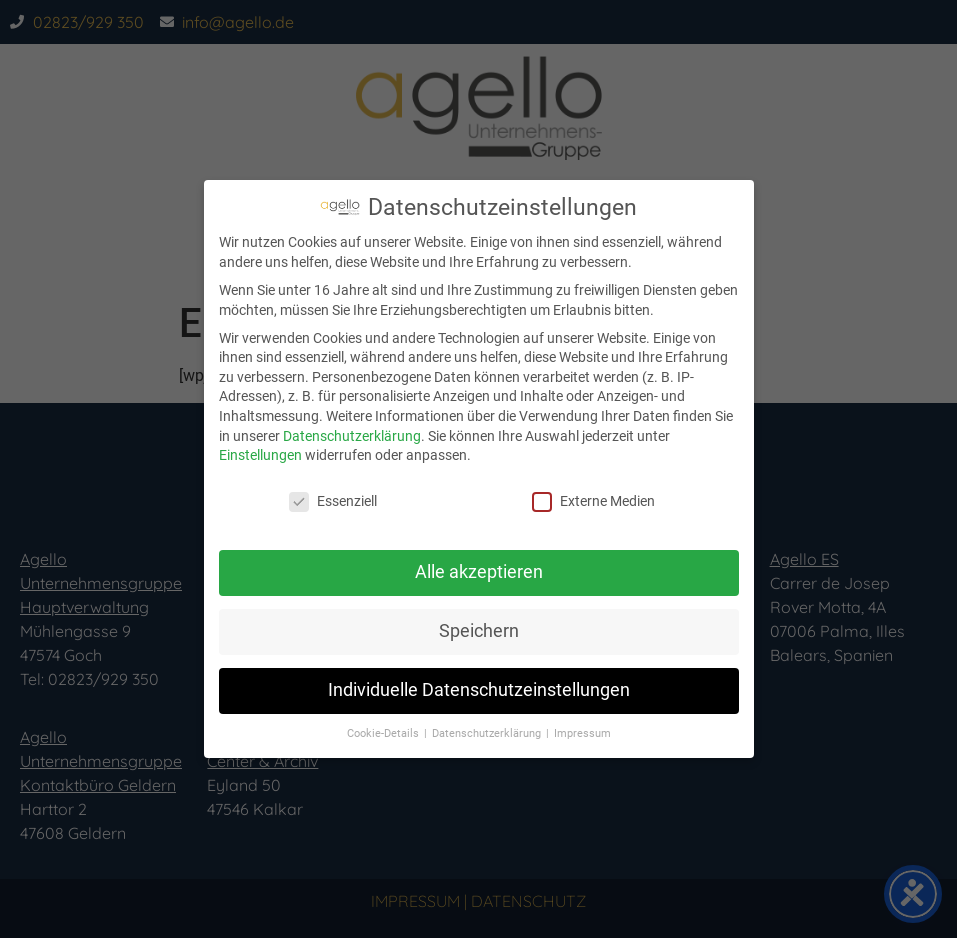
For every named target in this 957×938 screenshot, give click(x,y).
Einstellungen (260, 455)
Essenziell (333, 501)
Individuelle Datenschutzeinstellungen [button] (479, 690)
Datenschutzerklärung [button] (488, 733)
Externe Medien (593, 501)
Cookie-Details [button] (384, 733)
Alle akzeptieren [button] (479, 572)
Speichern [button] (479, 631)
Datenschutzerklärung (352, 436)
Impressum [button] (582, 733)
